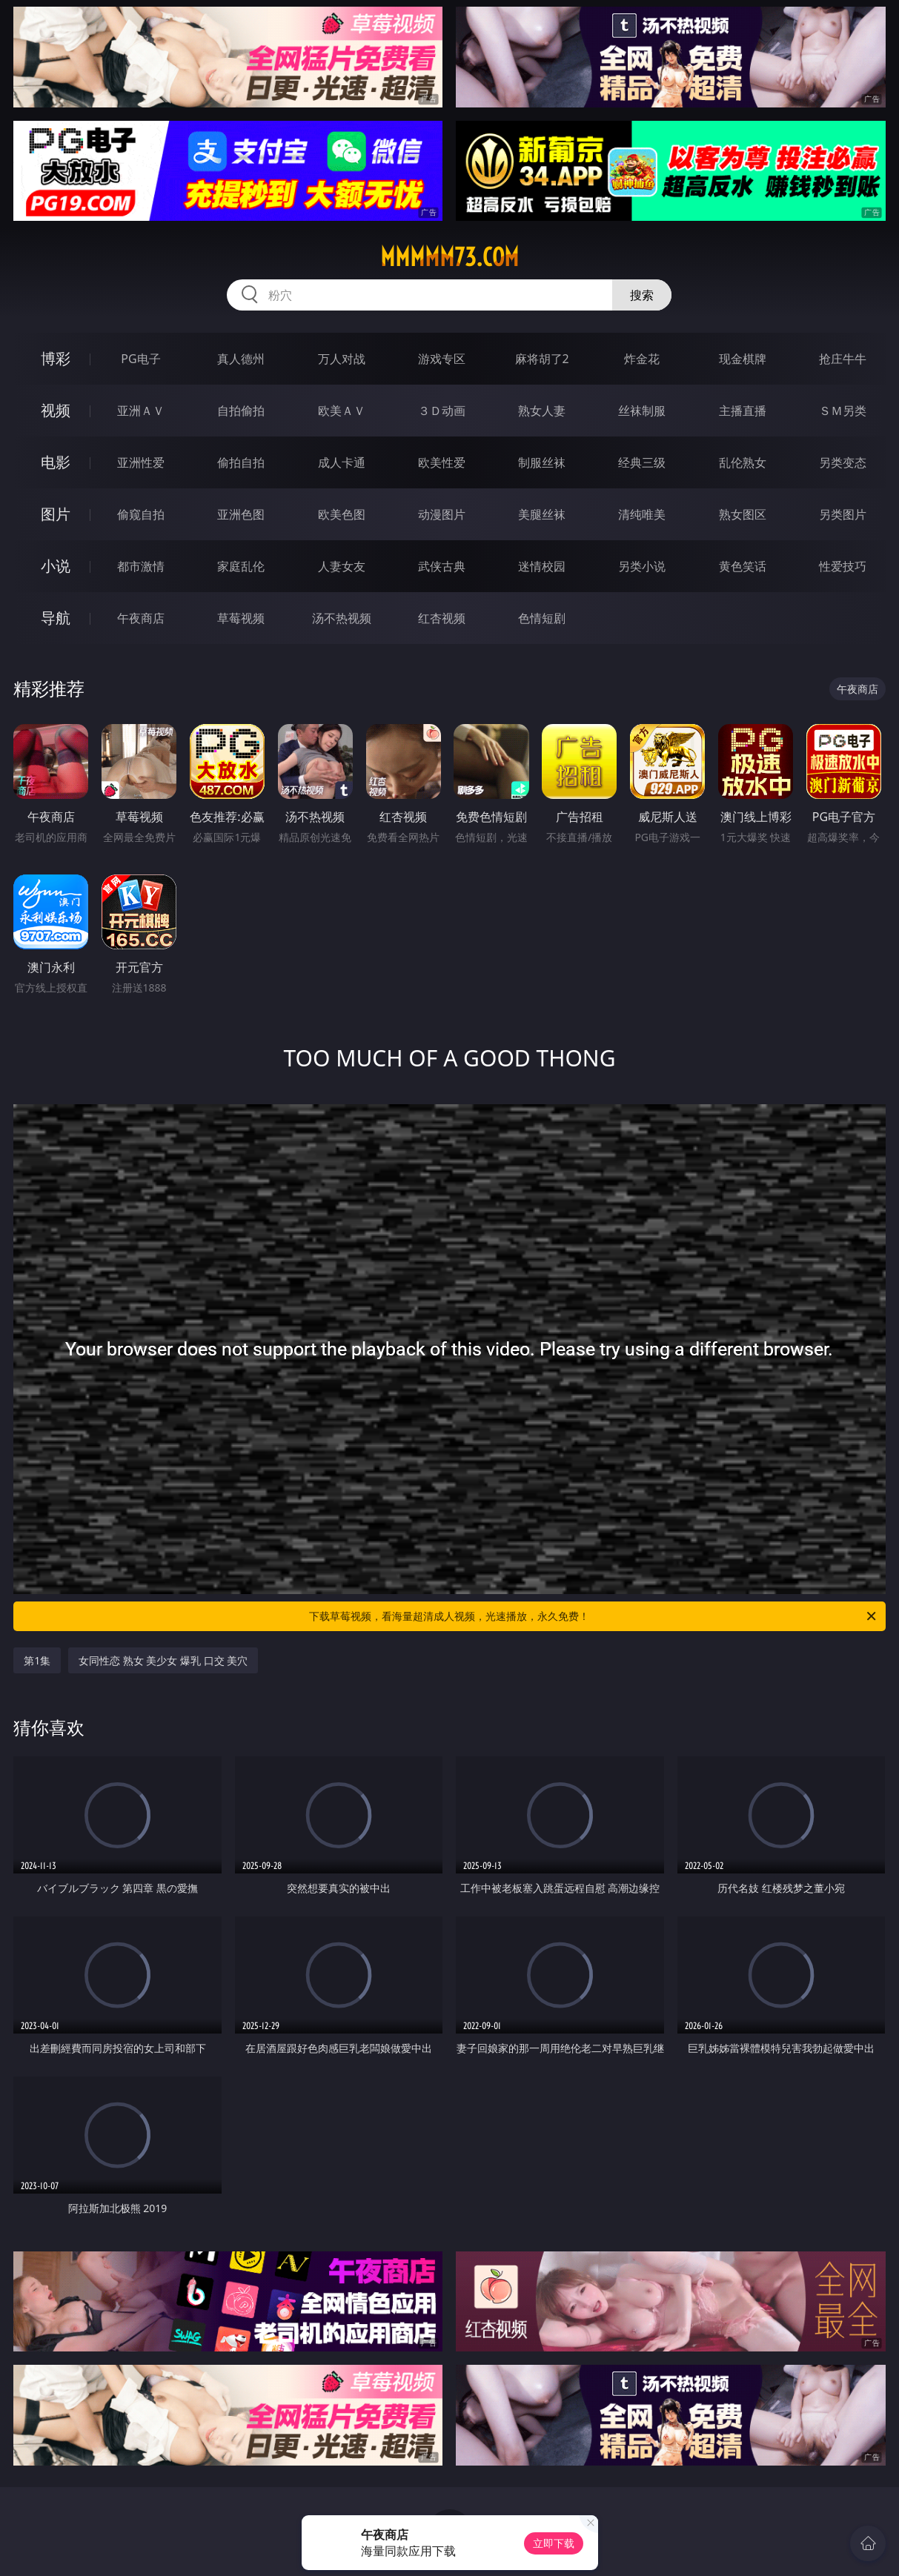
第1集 (37, 1660)
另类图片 (842, 514)
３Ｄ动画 (441, 410)
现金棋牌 (742, 359)
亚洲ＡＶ (141, 410)
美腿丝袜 (541, 514)
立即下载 (553, 2543)
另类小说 (642, 566)
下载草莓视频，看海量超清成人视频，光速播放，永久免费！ (593, 1616)
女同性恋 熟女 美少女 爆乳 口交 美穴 (163, 1660)
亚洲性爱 (141, 462)
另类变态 (842, 462)
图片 (55, 514)
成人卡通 (341, 462)
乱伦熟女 (742, 462)
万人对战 (341, 359)
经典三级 (642, 462)
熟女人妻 (541, 410)
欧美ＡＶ (341, 410)
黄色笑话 (742, 566)
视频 (55, 410)
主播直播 (742, 410)
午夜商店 (141, 618)
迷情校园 (541, 566)
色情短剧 (541, 618)
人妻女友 (341, 566)
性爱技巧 (842, 566)
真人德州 (241, 359)
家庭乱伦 (241, 566)
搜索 (642, 295)
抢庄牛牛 (842, 359)
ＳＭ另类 (842, 410)
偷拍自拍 (241, 462)
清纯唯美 (642, 514)
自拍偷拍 (241, 410)
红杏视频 (441, 618)
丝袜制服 (642, 410)
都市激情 (141, 566)
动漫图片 (441, 514)
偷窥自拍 (141, 514)
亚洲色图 (241, 514)
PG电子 (140, 359)
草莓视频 (241, 618)
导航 (55, 618)
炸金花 (642, 359)
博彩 (55, 358)
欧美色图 (341, 514)
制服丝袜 (541, 462)
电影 (55, 462)
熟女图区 (742, 514)
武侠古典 (441, 566)
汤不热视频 (341, 618)
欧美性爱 (441, 462)
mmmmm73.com (449, 257)
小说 (55, 566)
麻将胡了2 (542, 359)
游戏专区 (441, 359)
